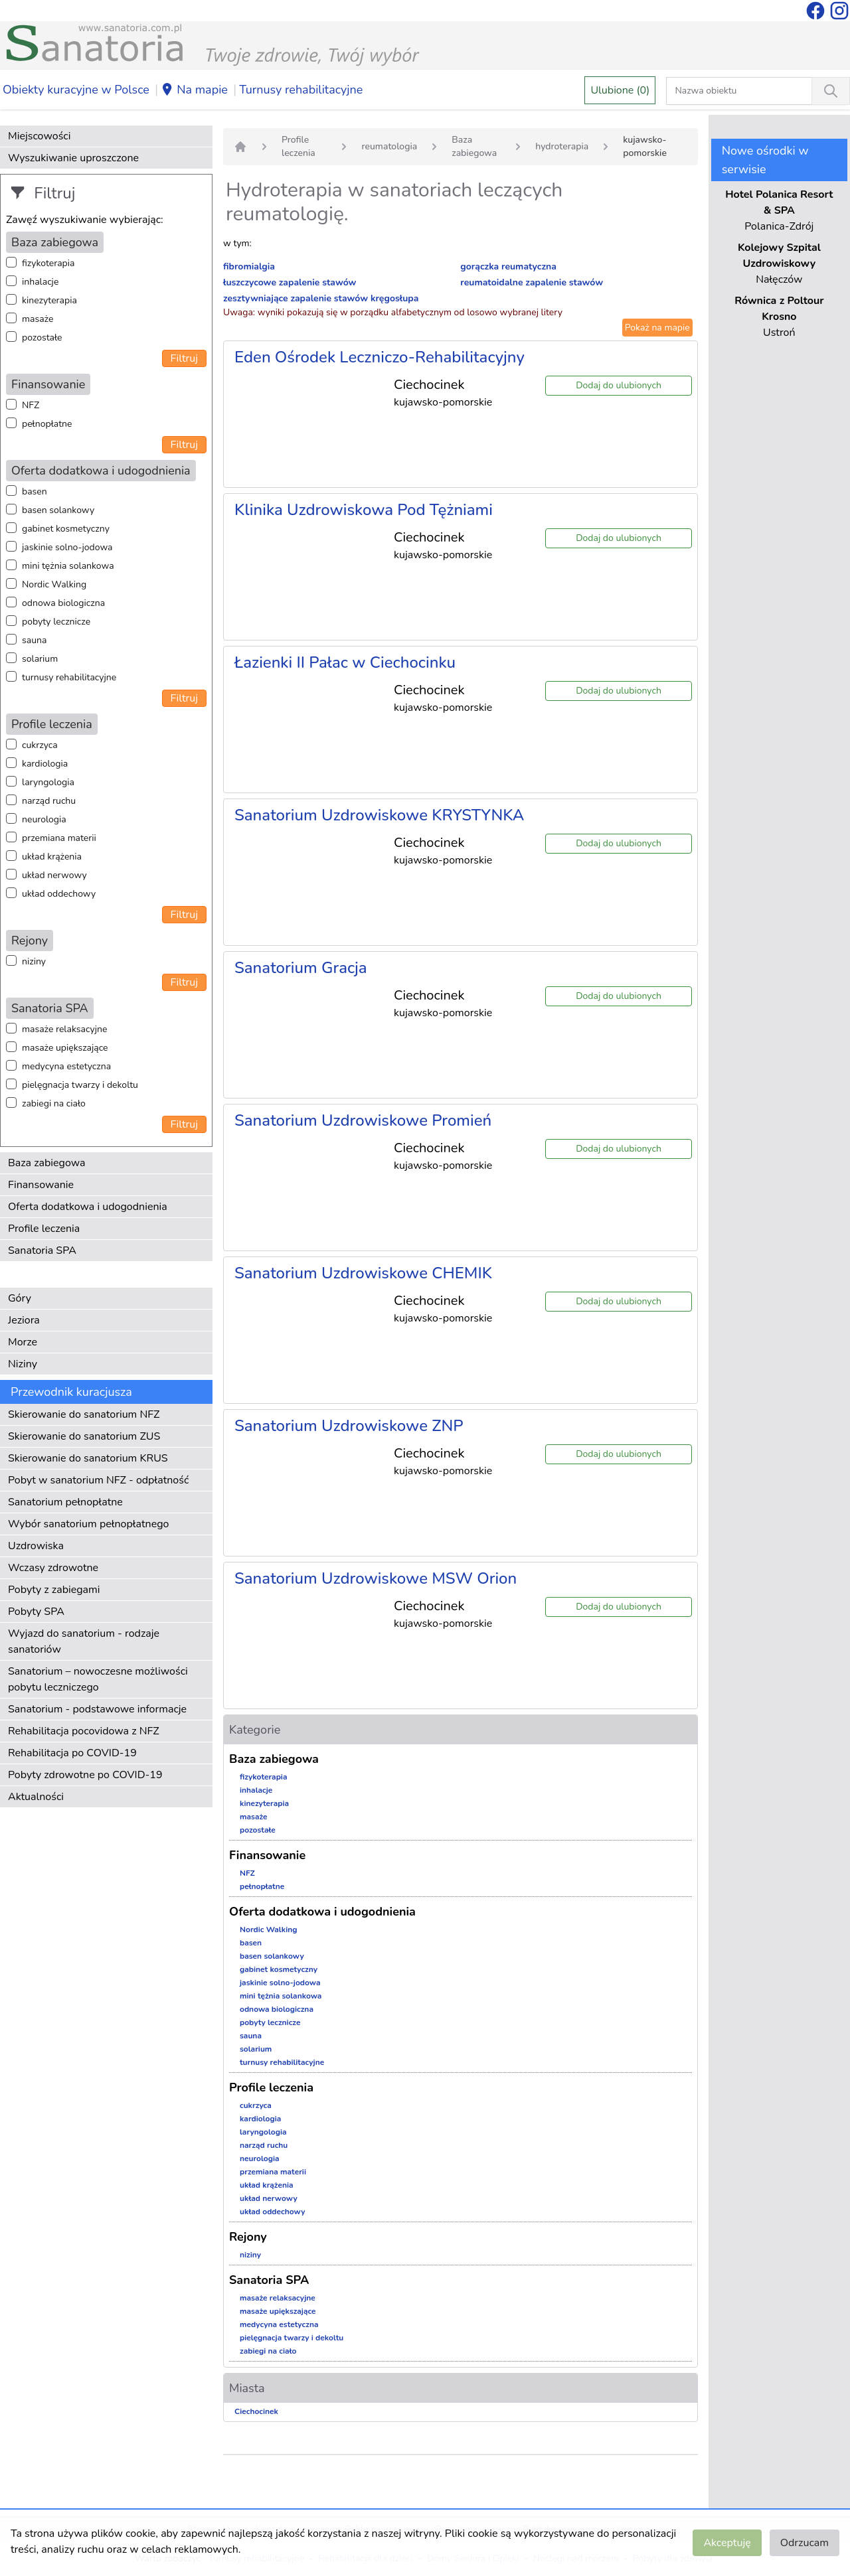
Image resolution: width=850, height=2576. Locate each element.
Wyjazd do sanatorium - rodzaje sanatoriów (83, 1641)
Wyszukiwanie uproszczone (73, 158)
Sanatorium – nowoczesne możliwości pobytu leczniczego (98, 1679)
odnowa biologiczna (63, 603)
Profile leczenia (44, 1228)
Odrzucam (804, 2543)
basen (34, 491)
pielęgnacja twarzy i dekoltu (80, 1085)
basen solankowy (58, 510)
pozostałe (42, 337)
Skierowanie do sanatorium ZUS (84, 1436)
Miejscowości (39, 136)
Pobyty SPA (36, 1611)
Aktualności (36, 1796)
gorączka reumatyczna (508, 266)
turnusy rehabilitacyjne (69, 677)
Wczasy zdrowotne (53, 1567)
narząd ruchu (49, 801)
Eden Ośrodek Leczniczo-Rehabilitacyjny (379, 357)
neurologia (44, 819)
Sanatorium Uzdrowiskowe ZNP (349, 1425)
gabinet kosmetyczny (66, 528)
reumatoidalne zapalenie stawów (531, 282)
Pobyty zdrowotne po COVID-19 (85, 1775)
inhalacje (40, 281)
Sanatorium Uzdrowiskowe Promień (362, 1120)
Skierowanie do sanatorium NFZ (83, 1414)
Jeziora (24, 1320)
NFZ (30, 405)
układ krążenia (52, 856)
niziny (34, 961)
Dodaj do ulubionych (618, 385)
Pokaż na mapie (657, 327)
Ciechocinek (256, 2411)
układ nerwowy (54, 875)
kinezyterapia (49, 300)
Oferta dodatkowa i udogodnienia (87, 1206)
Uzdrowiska (36, 1546)
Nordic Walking (54, 584)
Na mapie (194, 90)
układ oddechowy (59, 893)
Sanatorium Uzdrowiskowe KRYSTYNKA (379, 815)
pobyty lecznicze (56, 621)
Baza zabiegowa (47, 1163)
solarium (40, 658)
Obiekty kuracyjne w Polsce (76, 90)
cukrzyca (40, 745)
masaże (37, 319)
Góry (19, 1298)
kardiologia (45, 763)
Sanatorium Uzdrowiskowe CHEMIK (363, 1273)
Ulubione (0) (619, 90)
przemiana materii (59, 838)
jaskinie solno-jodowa (67, 547)
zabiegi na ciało (54, 1103)
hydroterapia (561, 146)
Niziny (22, 1364)
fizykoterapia (48, 263)
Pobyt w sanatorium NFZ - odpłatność (98, 1480)
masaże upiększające (65, 1047)
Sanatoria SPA (42, 1250)
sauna (34, 640)
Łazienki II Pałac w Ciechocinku (345, 662)
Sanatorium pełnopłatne (65, 1502)
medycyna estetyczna (66, 1066)
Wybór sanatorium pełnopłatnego (88, 1524)
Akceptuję (726, 2543)
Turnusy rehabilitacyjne (301, 90)
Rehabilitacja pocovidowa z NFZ (83, 1731)
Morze (22, 1342)
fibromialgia (249, 266)
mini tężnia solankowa (68, 566)
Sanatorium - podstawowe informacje (97, 1709)
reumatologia (389, 146)
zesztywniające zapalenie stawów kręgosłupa (320, 298)
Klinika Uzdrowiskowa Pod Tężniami (363, 509)
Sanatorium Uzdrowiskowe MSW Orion (375, 1578)
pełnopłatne (47, 423)
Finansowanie (41, 1184)
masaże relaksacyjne (64, 1029)
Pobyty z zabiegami (54, 1589)
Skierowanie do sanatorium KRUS (88, 1458)
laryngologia (48, 782)
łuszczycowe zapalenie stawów (290, 282)
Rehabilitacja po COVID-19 (72, 1753)
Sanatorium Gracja (300, 967)
